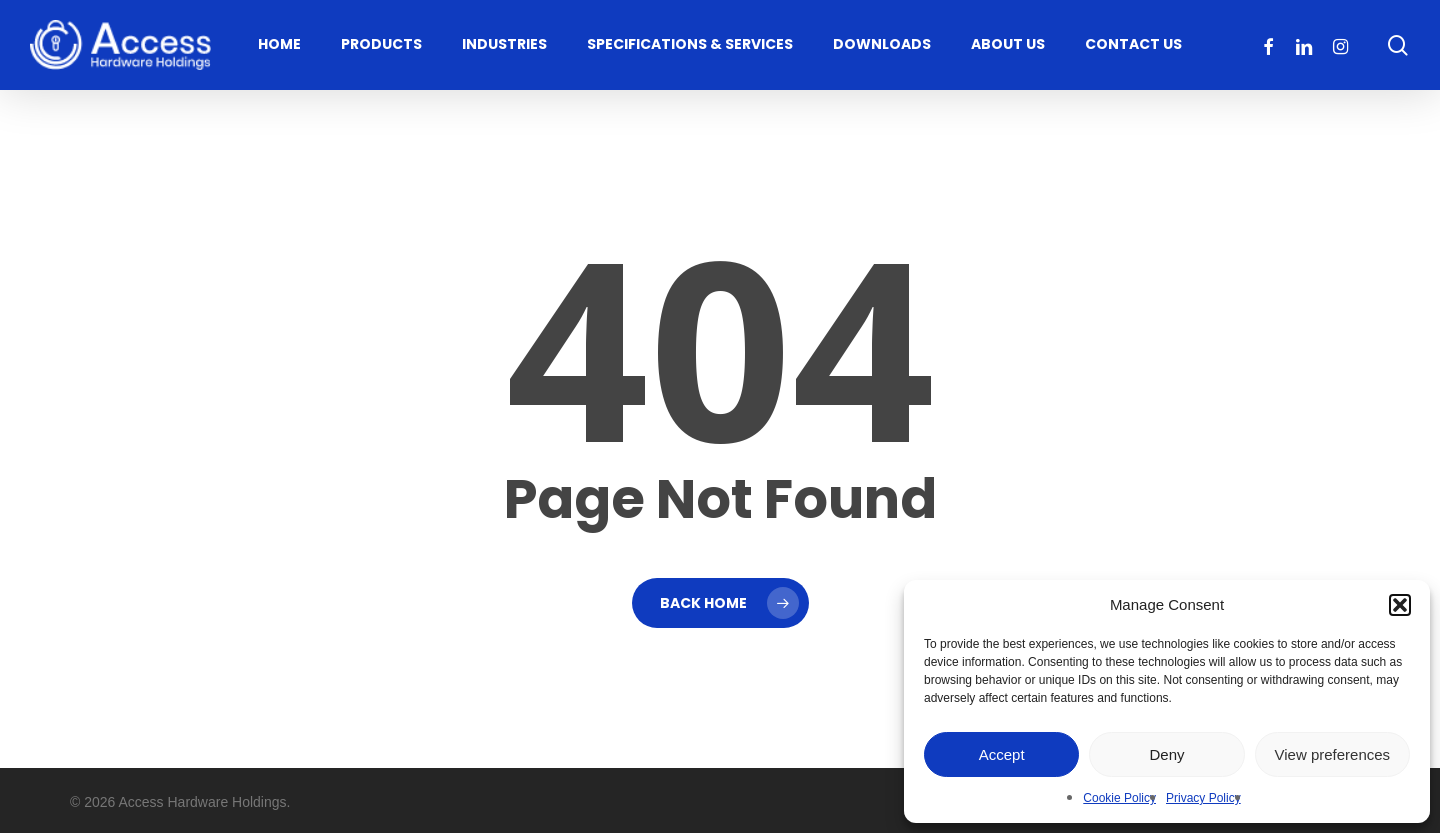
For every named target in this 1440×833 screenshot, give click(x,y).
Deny (1166, 754)
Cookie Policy (1119, 798)
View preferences (1333, 754)
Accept (1002, 754)
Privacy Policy (1203, 798)
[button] (1400, 605)
